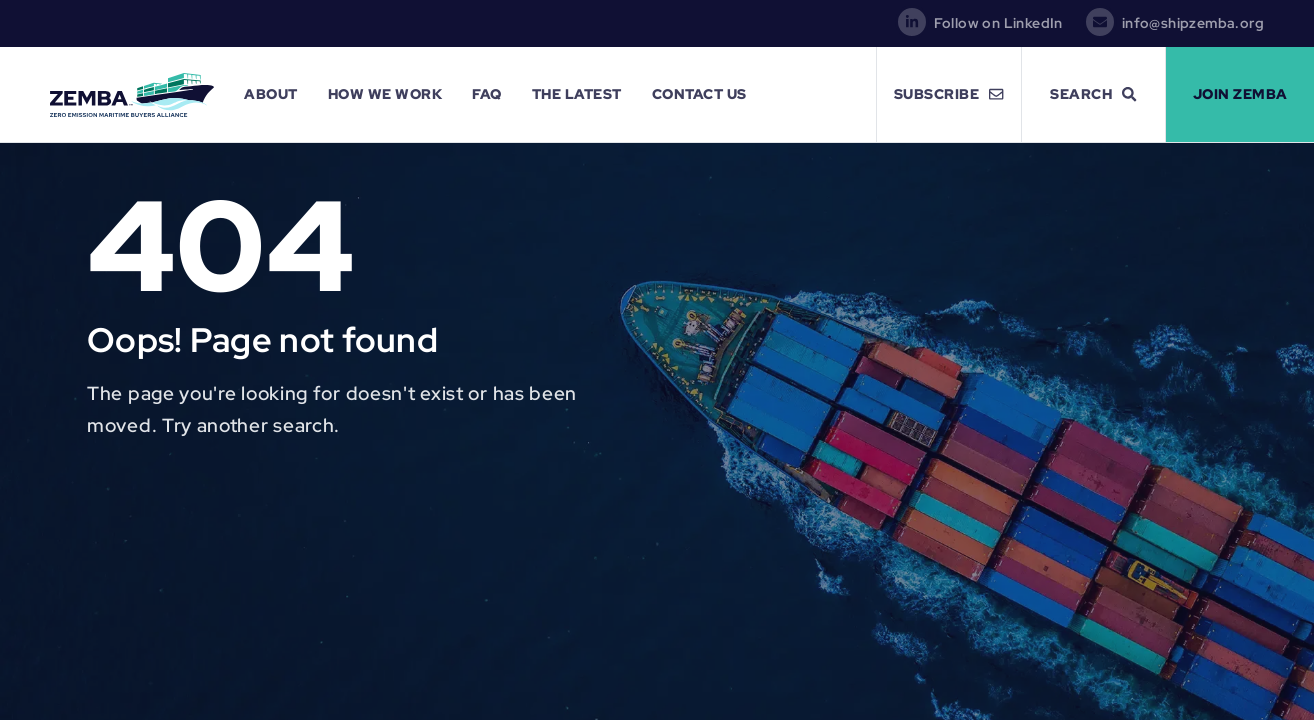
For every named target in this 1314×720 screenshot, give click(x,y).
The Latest (577, 93)
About (271, 93)
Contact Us (699, 93)
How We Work (385, 93)
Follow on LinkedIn (998, 23)
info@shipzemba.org (1193, 23)
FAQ (487, 93)
